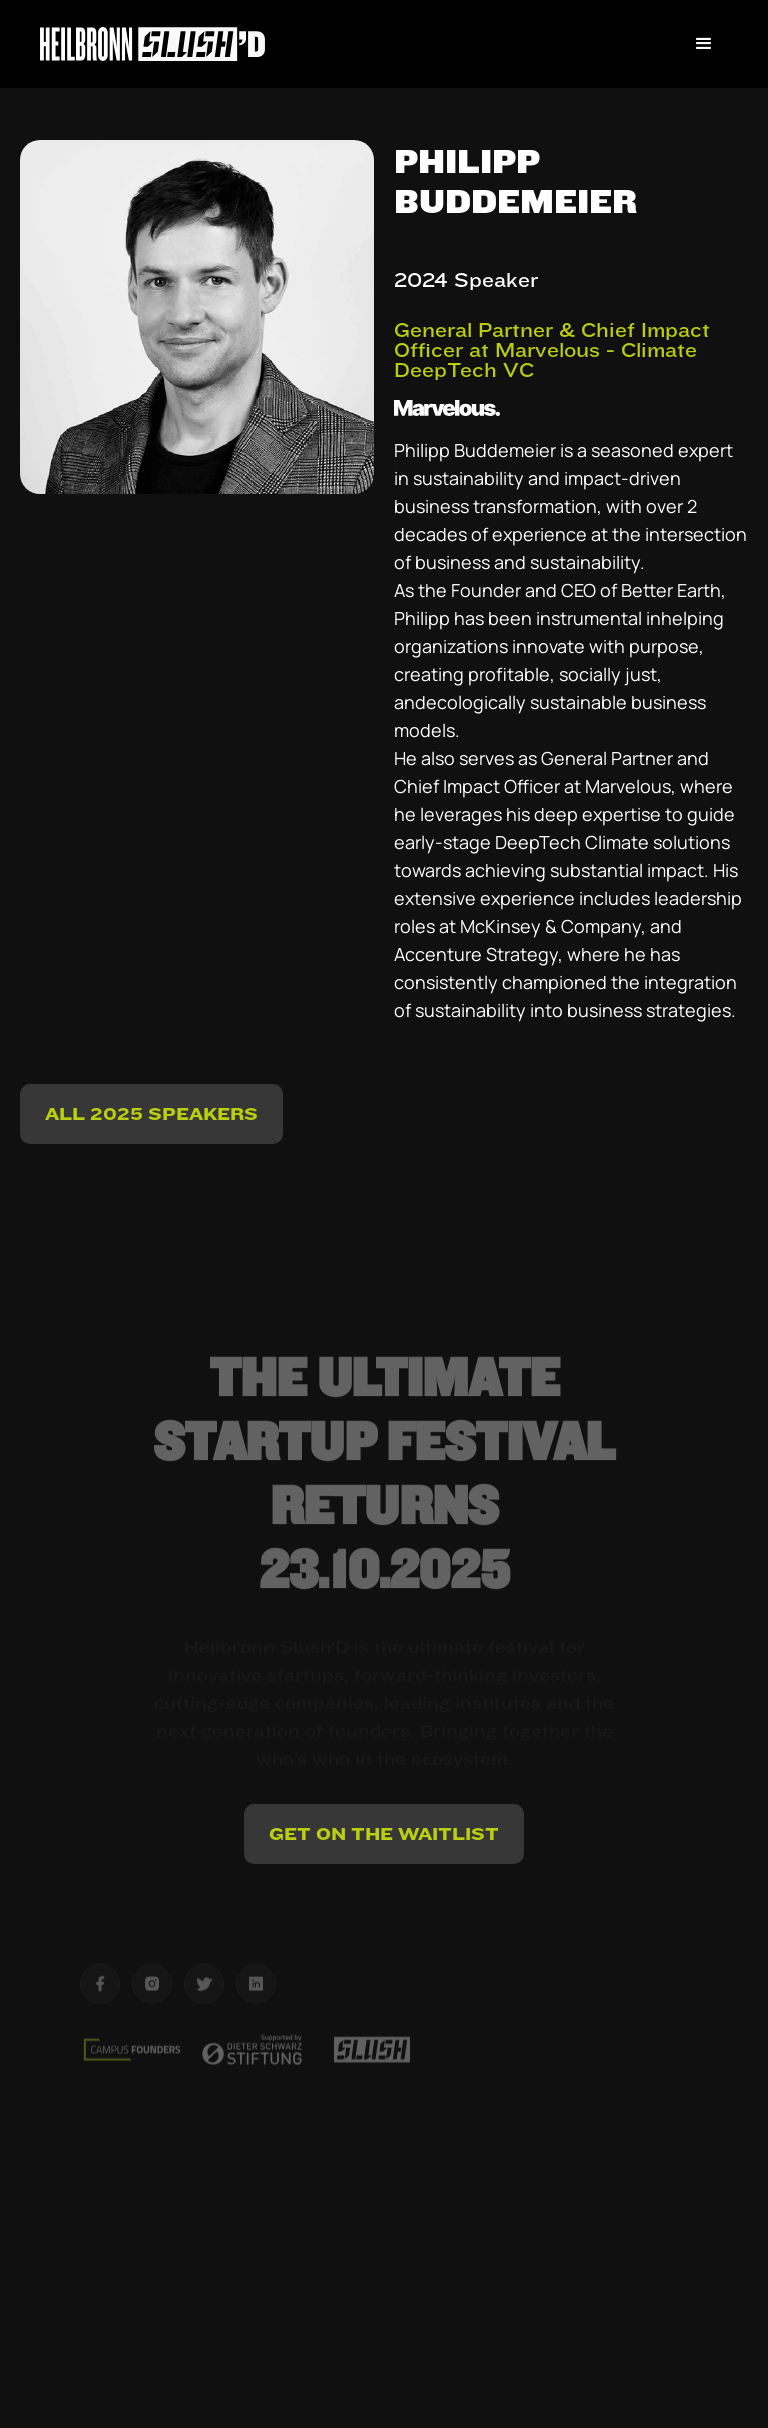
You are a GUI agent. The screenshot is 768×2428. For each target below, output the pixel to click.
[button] (704, 44)
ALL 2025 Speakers (151, 1113)
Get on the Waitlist (384, 1833)
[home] (152, 43)
